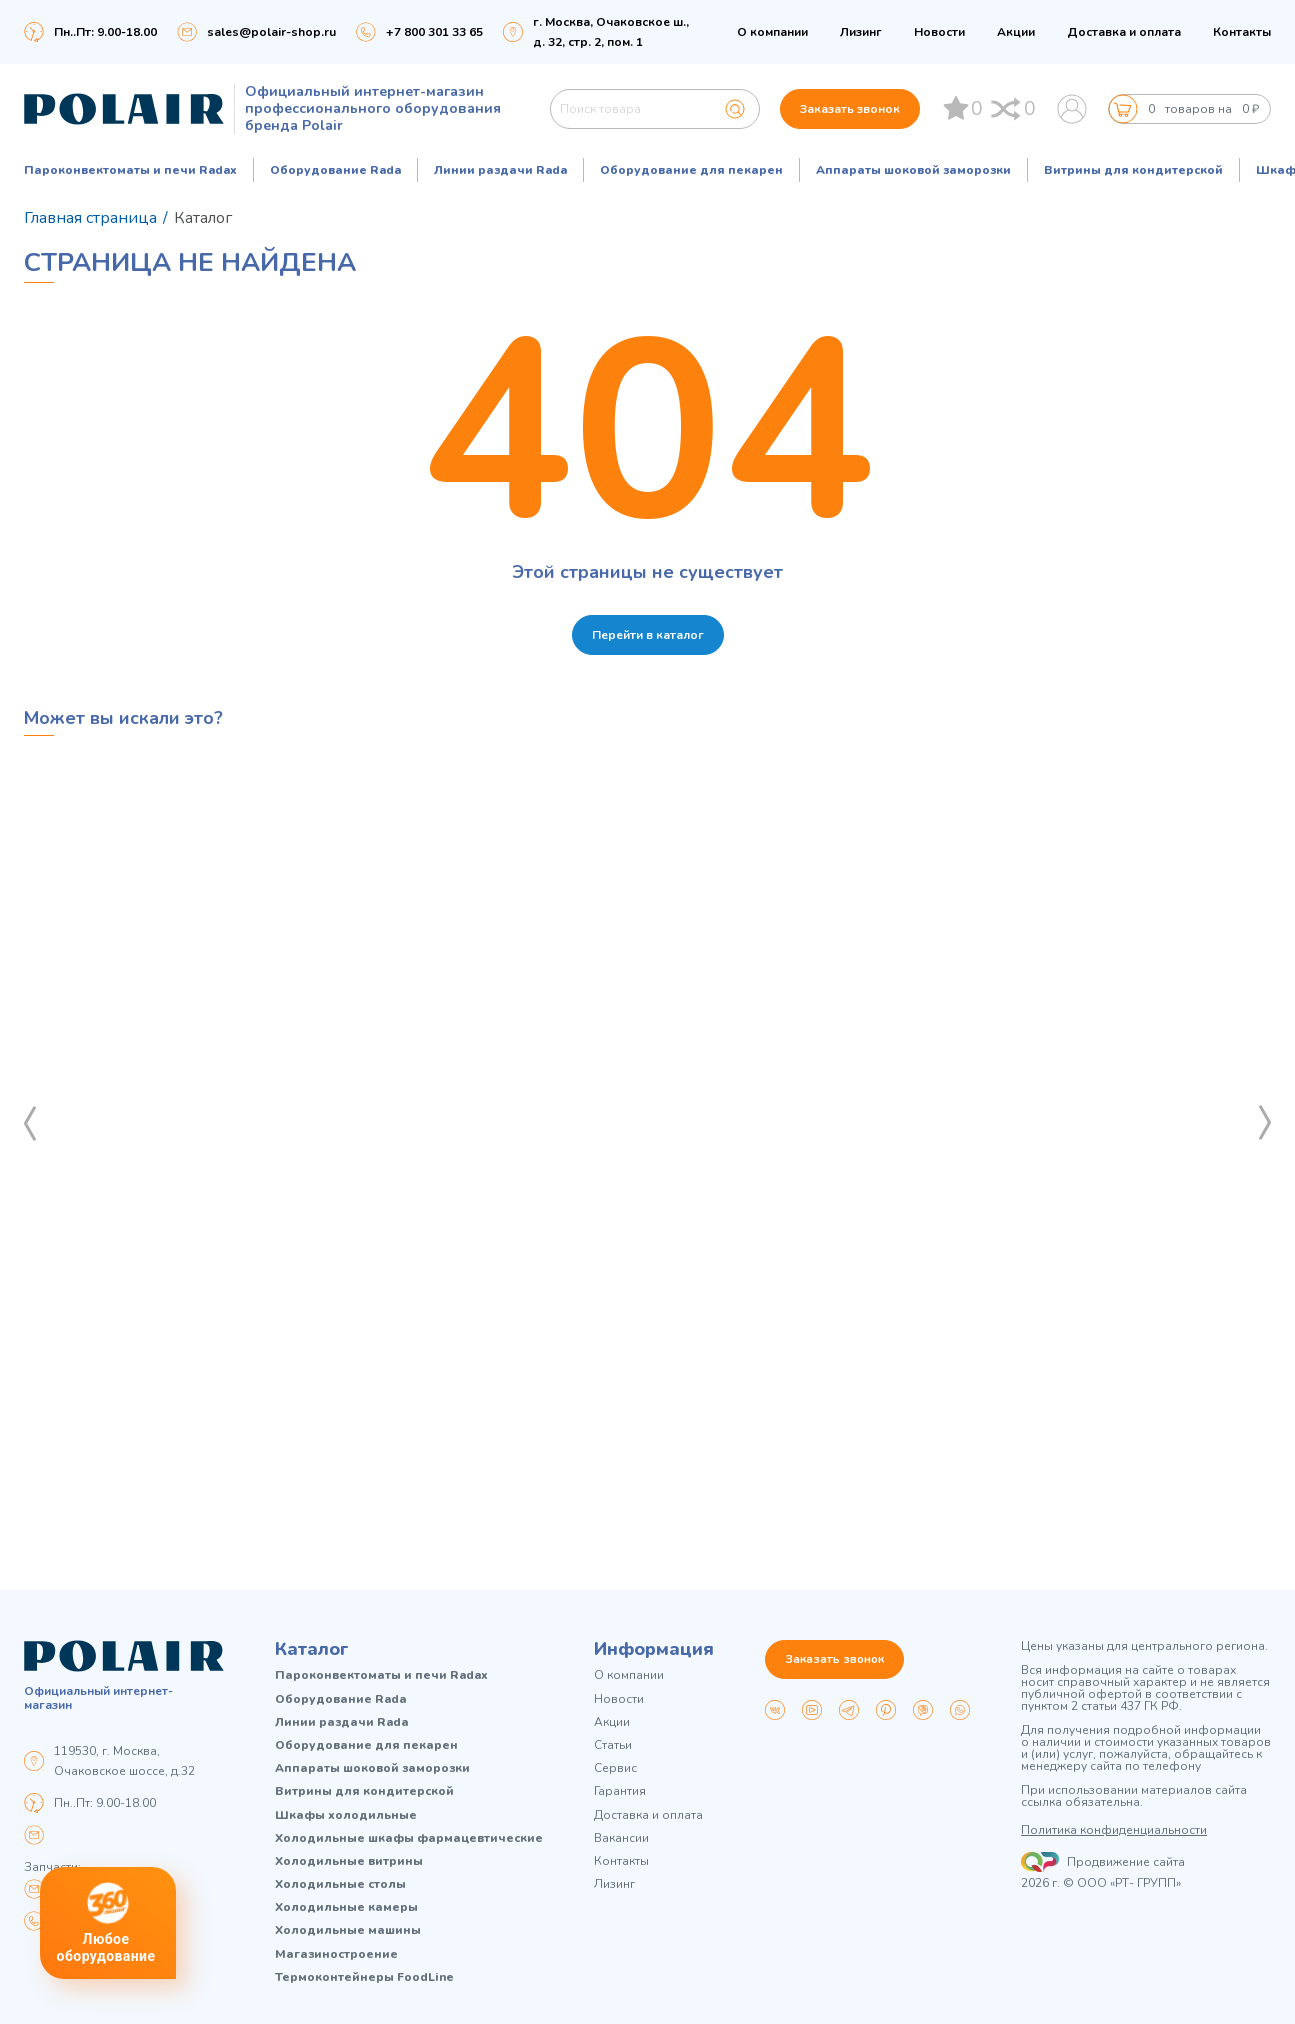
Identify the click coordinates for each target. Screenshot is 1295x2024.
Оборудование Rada (335, 170)
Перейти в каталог (648, 635)
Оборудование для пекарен (691, 170)
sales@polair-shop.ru (271, 32)
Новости (939, 32)
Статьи (613, 1745)
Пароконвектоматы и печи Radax (130, 170)
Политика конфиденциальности (1114, 1830)
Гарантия (620, 1791)
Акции (1016, 32)
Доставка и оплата (1124, 32)
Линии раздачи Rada (500, 170)
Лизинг (861, 32)
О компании (772, 32)
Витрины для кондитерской (1133, 170)
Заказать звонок (850, 109)
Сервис (615, 1768)
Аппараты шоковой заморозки (913, 170)
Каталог (312, 1649)
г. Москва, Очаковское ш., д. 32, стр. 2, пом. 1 (611, 32)
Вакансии (621, 1838)
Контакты (1242, 32)
